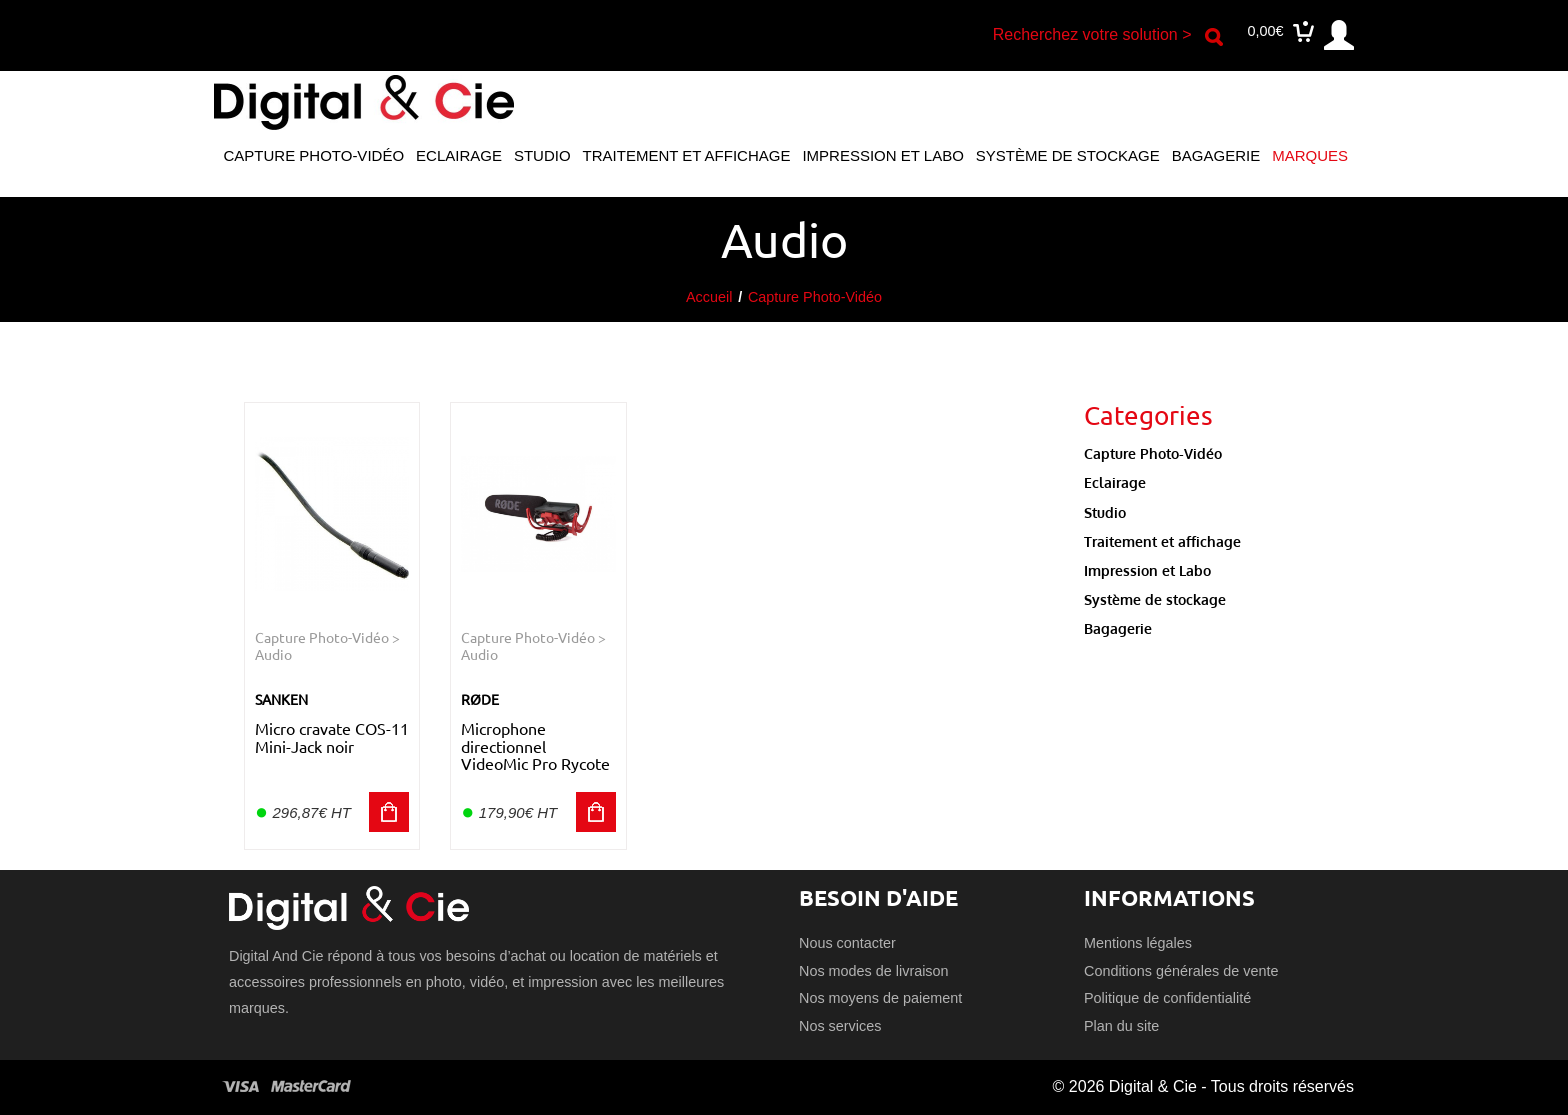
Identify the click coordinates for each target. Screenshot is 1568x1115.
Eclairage (459, 155)
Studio (542, 155)
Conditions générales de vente (1181, 971)
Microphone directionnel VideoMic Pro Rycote (535, 745)
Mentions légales (1138, 943)
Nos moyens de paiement (880, 998)
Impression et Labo (882, 155)
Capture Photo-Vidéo (313, 155)
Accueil (709, 297)
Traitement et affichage (687, 155)
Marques (1310, 155)
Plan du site (1121, 1026)
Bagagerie (1216, 155)
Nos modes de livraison (874, 971)
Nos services (840, 1026)
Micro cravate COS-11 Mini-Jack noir (332, 737)
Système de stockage (1068, 155)
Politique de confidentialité (1167, 998)
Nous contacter (847, 943)
